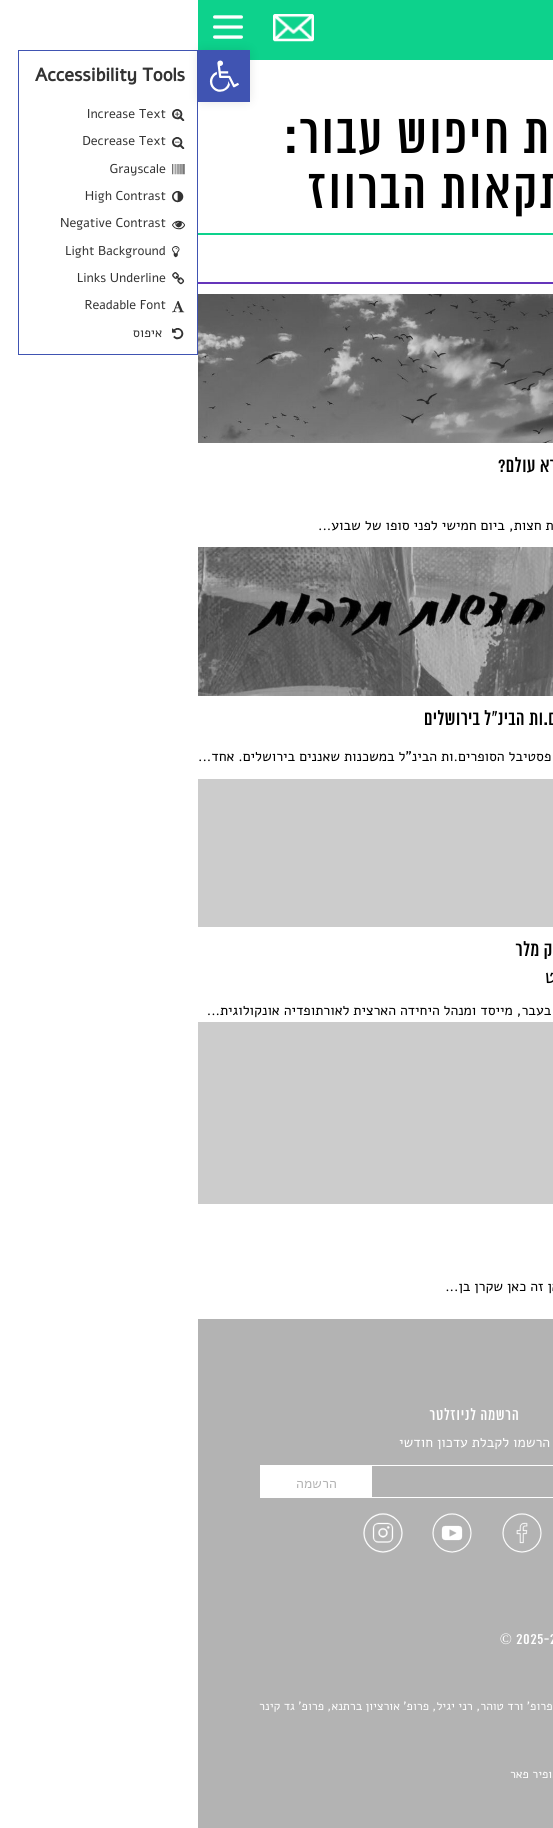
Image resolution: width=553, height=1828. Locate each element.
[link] (26, 76)
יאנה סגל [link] (469, 1752)
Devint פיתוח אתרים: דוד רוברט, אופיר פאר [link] (418, 1775)
